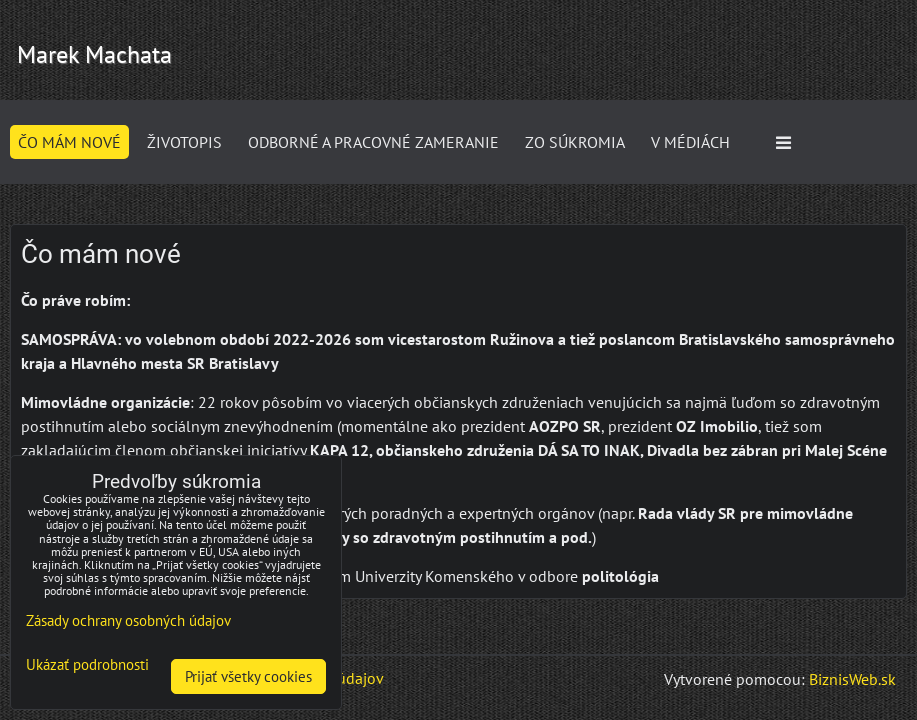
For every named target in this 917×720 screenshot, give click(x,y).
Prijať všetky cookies (248, 676)
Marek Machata (94, 54)
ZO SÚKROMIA (575, 142)
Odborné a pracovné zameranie (373, 142)
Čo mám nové (69, 142)
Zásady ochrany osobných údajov (128, 620)
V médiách (690, 142)
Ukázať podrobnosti (87, 665)
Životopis (184, 142)
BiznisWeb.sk (852, 679)
